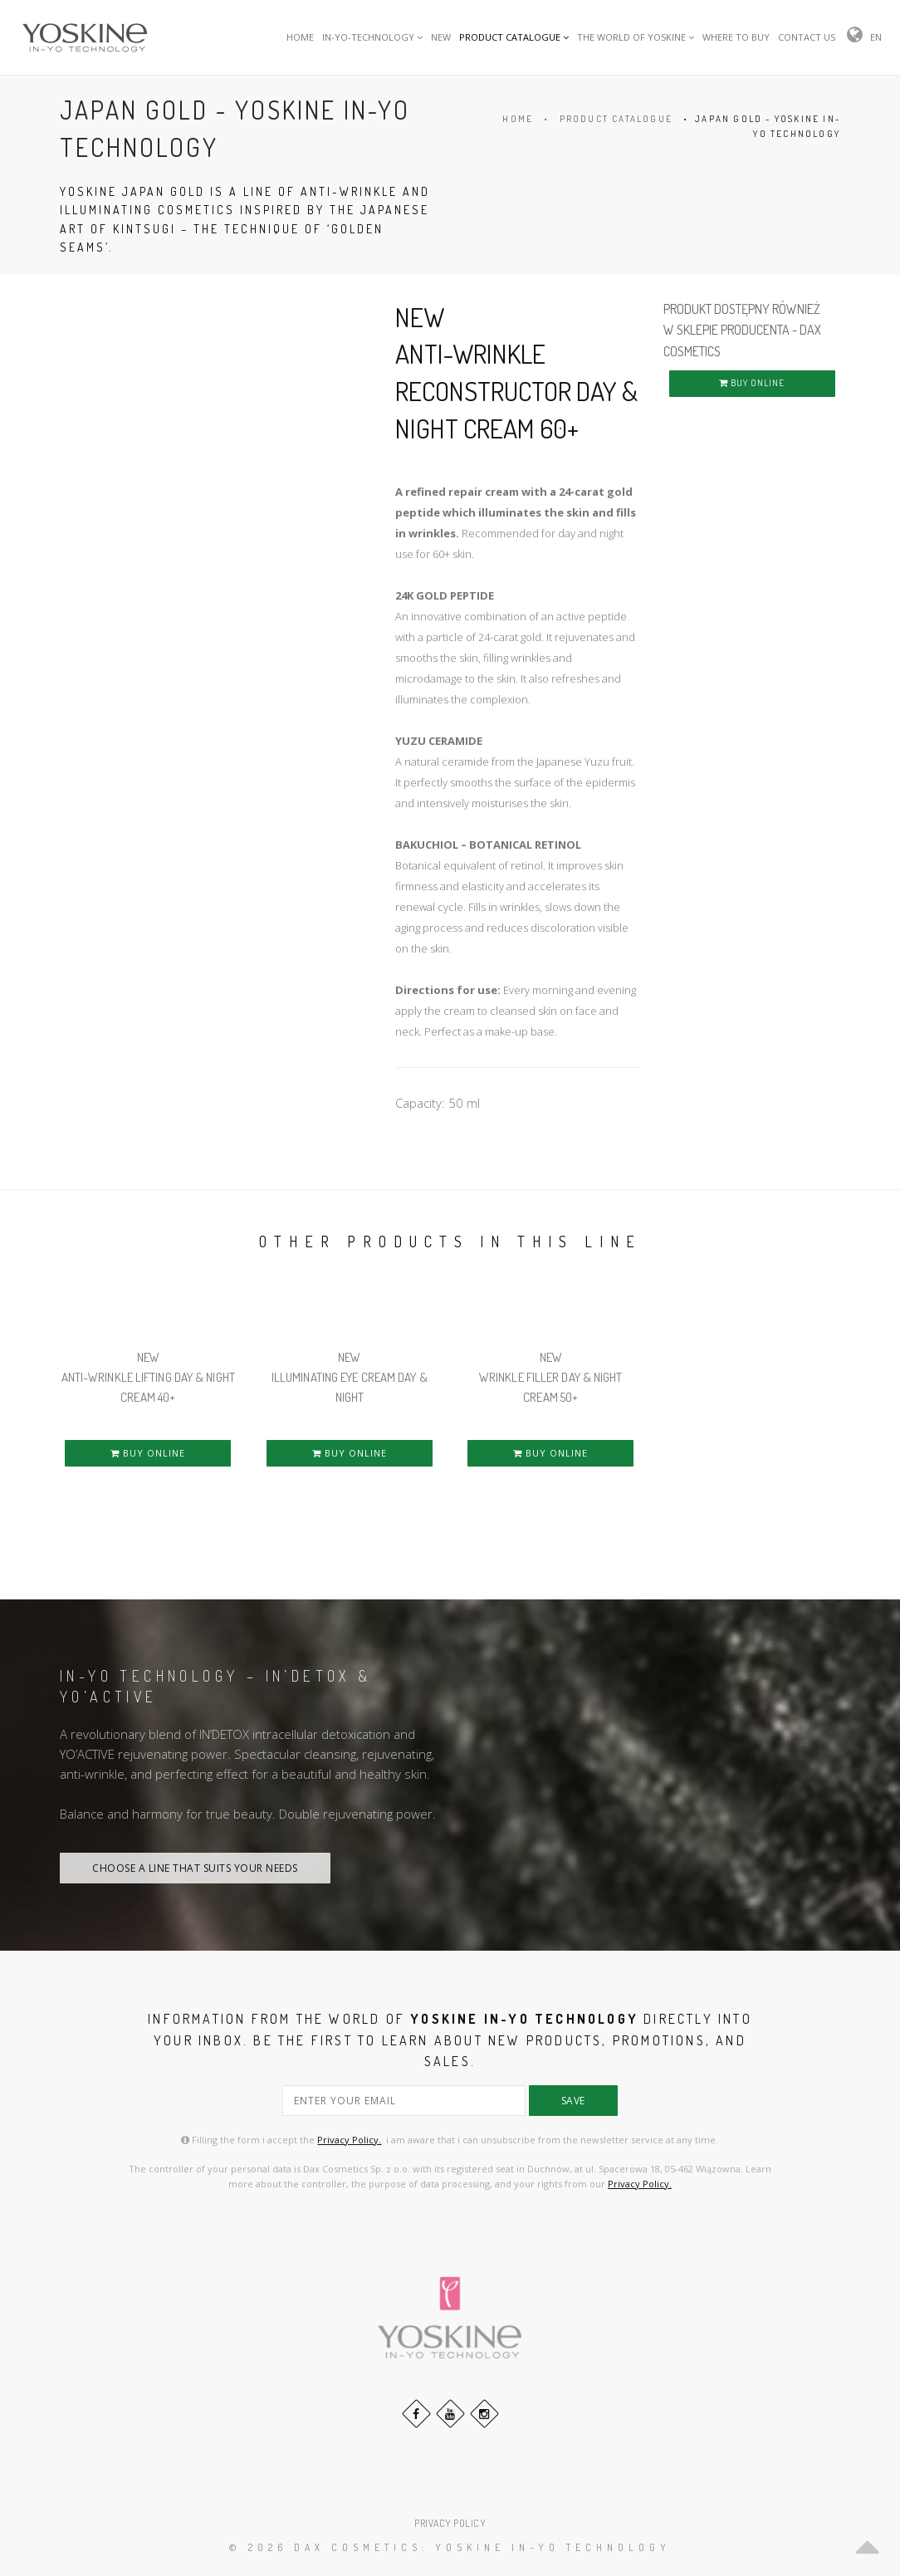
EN (876, 37)
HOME (300, 37)
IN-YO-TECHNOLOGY (372, 37)
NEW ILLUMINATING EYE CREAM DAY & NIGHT (349, 1377)
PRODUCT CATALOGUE (514, 37)
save (573, 2101)
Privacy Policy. (349, 2139)
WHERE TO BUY (736, 37)
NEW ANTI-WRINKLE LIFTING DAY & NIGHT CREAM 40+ (148, 1377)
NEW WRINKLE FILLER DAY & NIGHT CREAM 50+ (551, 1377)
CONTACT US (806, 37)
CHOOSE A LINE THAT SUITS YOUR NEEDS (195, 1868)
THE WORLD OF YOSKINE (635, 37)
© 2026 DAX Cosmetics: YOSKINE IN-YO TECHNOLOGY (450, 2547)
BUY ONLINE (752, 383)
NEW (441, 37)
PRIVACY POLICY (450, 2523)
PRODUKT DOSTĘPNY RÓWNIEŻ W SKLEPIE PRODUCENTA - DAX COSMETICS (742, 330)
